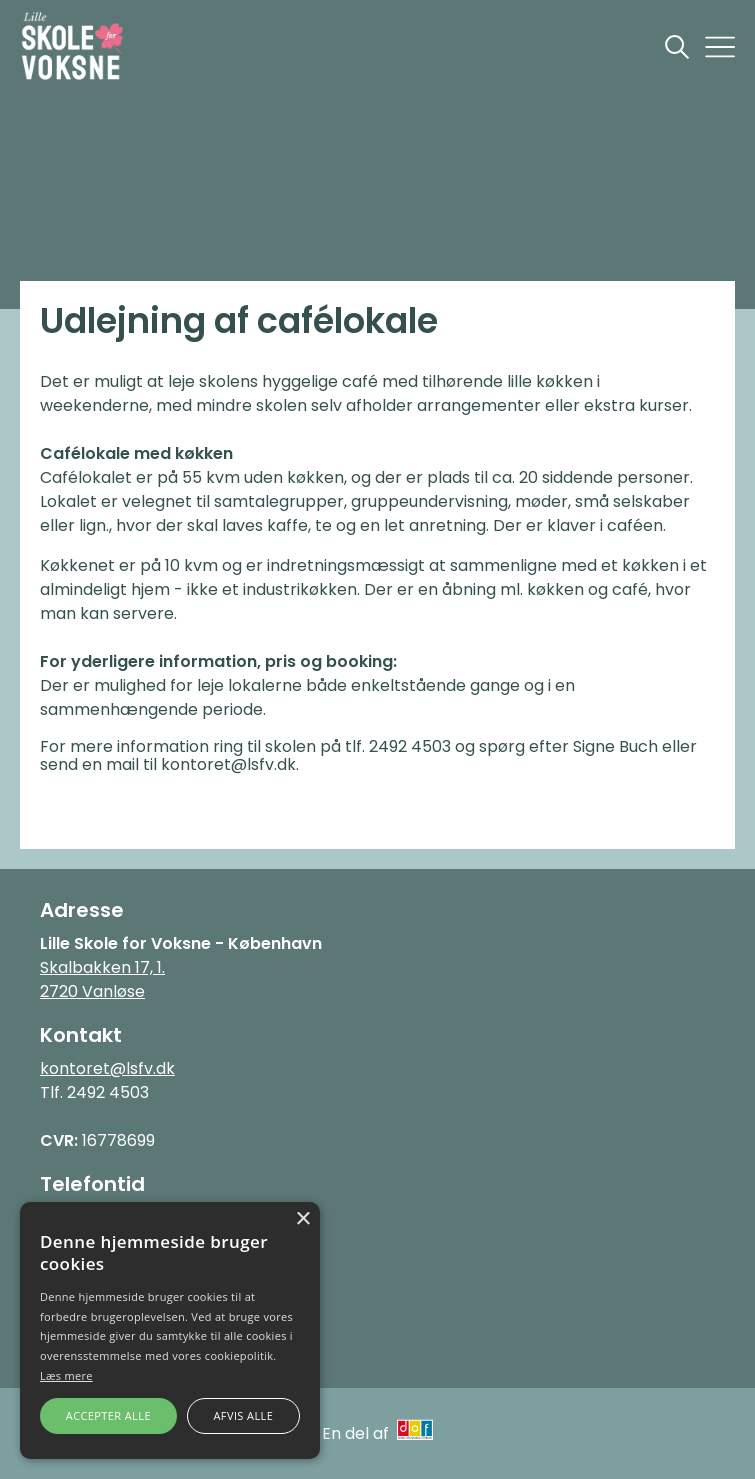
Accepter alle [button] (108, 1415)
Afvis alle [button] (243, 1415)
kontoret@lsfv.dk (107, 1068)
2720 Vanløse (92, 991)
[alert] (170, 1330)
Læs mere (66, 1375)
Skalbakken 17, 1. (102, 967)
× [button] (302, 1219)
